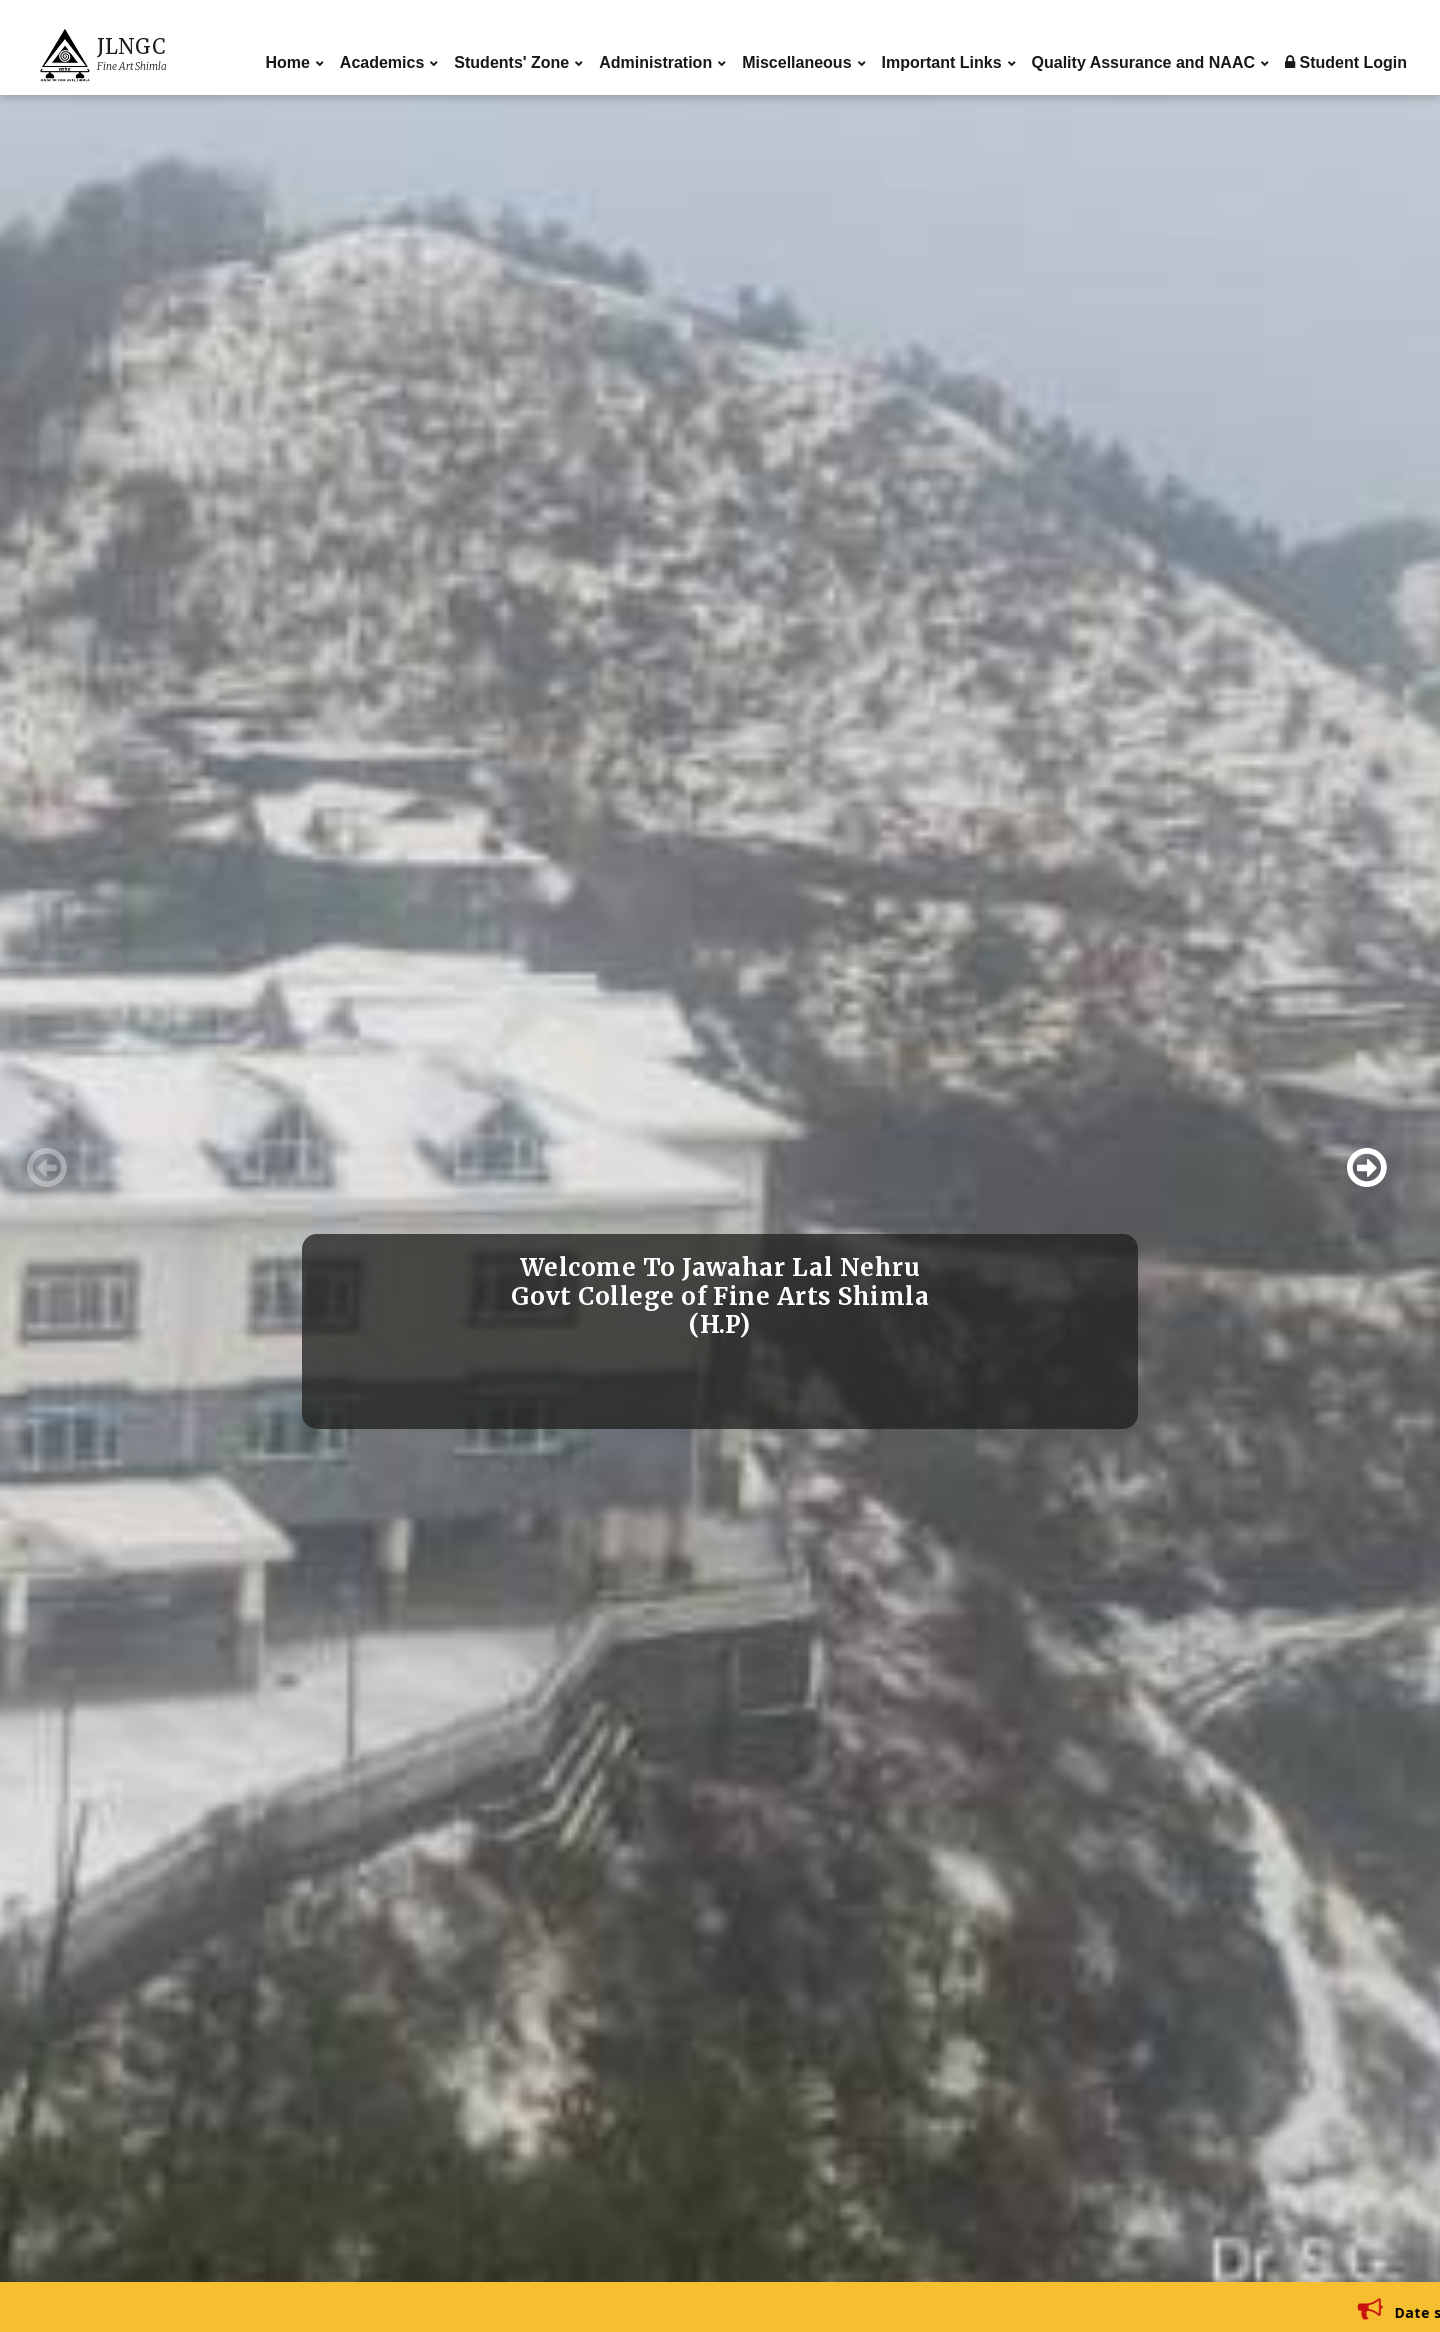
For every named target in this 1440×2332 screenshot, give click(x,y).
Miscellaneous (796, 62)
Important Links (942, 62)
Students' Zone (511, 62)
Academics (382, 62)
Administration (655, 62)
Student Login (1346, 62)
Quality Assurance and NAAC (1143, 62)
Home (287, 62)
